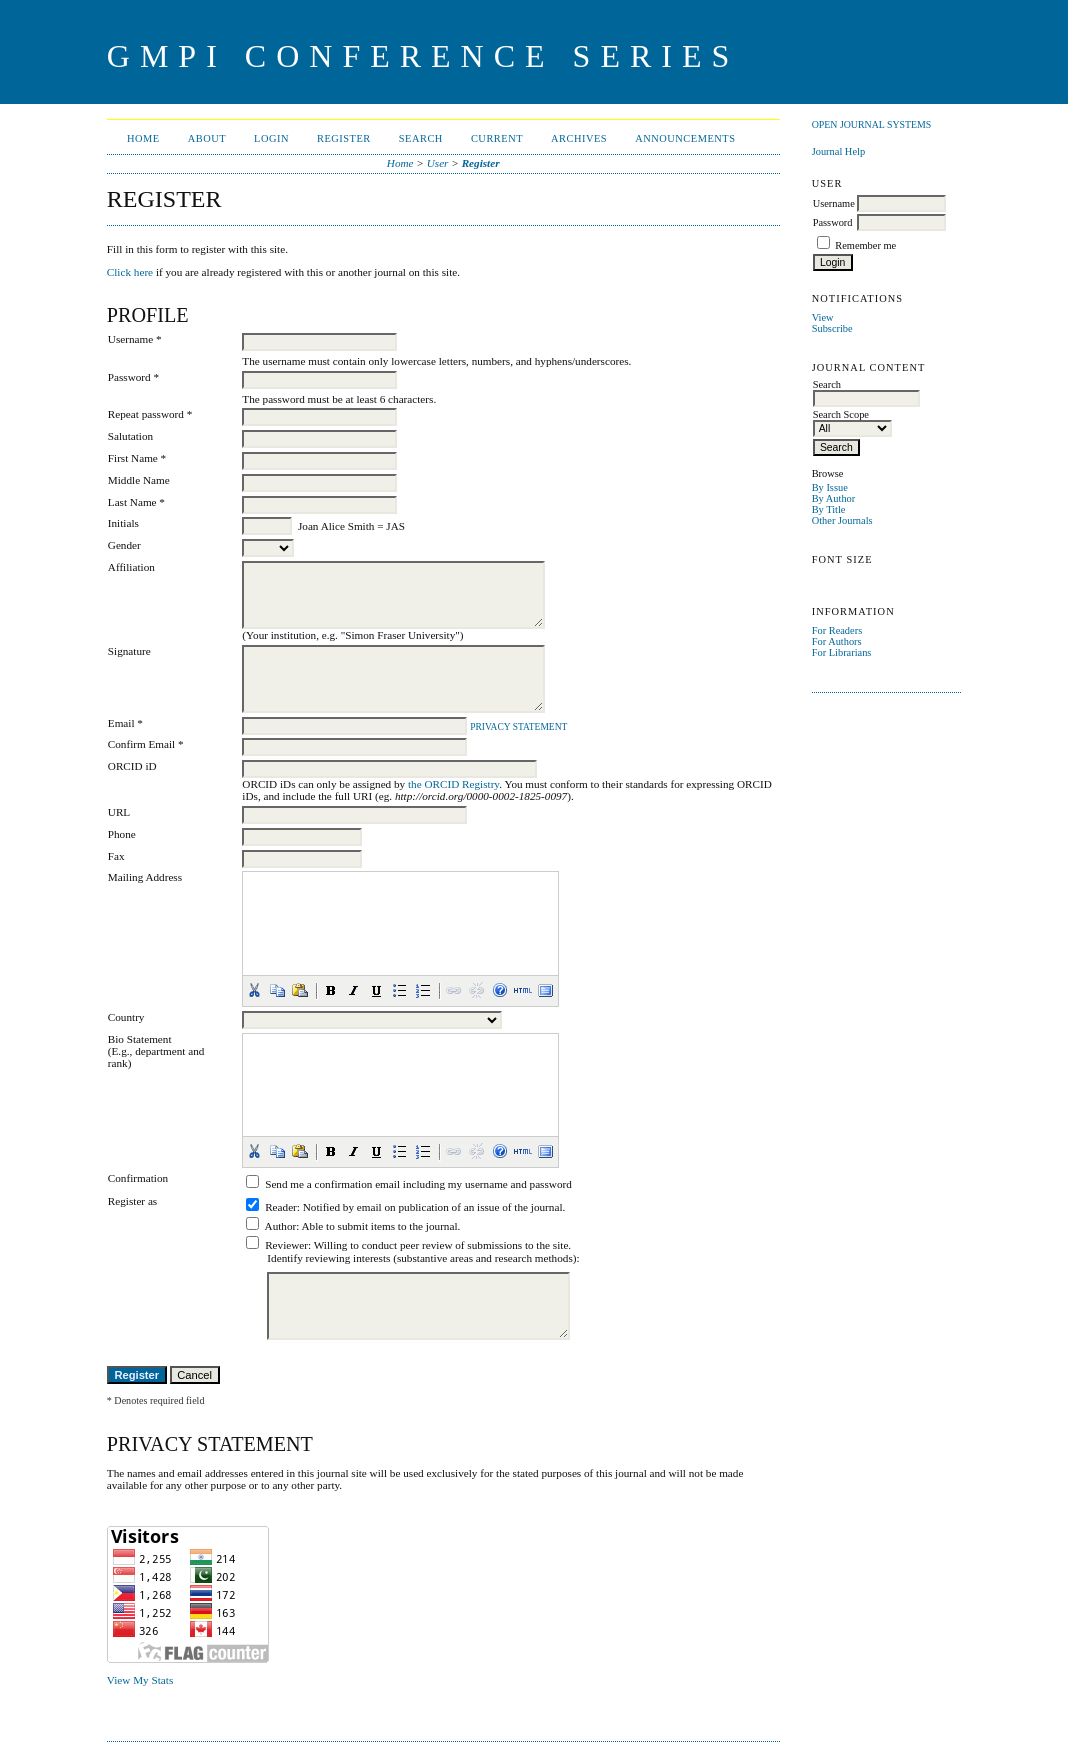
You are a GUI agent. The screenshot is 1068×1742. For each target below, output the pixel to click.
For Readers (837, 630)
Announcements (685, 138)
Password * (133, 377)
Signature (129, 651)
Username (834, 203)
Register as (132, 1201)
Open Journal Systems (872, 124)
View (823, 317)
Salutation (130, 436)
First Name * (137, 458)
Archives (579, 138)
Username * (135, 339)
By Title (829, 509)
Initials (123, 523)
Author (281, 1226)
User (438, 163)
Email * (125, 723)
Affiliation (131, 567)
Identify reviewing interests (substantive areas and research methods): (423, 1258)
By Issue (830, 487)
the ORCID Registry (453, 784)
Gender (124, 545)
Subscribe (832, 328)
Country (126, 1017)
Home (143, 138)
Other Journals (842, 520)
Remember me (865, 245)
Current (497, 138)
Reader (281, 1207)
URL (119, 812)
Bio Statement (140, 1039)
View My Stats (140, 1680)
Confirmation (138, 1178)
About (207, 138)
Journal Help (838, 151)
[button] (254, 990)
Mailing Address (145, 877)
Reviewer (286, 1245)
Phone (122, 834)
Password (833, 222)
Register (344, 138)
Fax (116, 856)
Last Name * (136, 502)
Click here (130, 272)
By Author (834, 498)
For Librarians (842, 652)
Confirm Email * (146, 744)
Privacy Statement (518, 727)
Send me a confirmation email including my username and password (418, 1184)
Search (421, 138)
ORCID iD (132, 766)
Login (271, 138)
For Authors (837, 641)
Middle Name (139, 480)
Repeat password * (150, 414)
